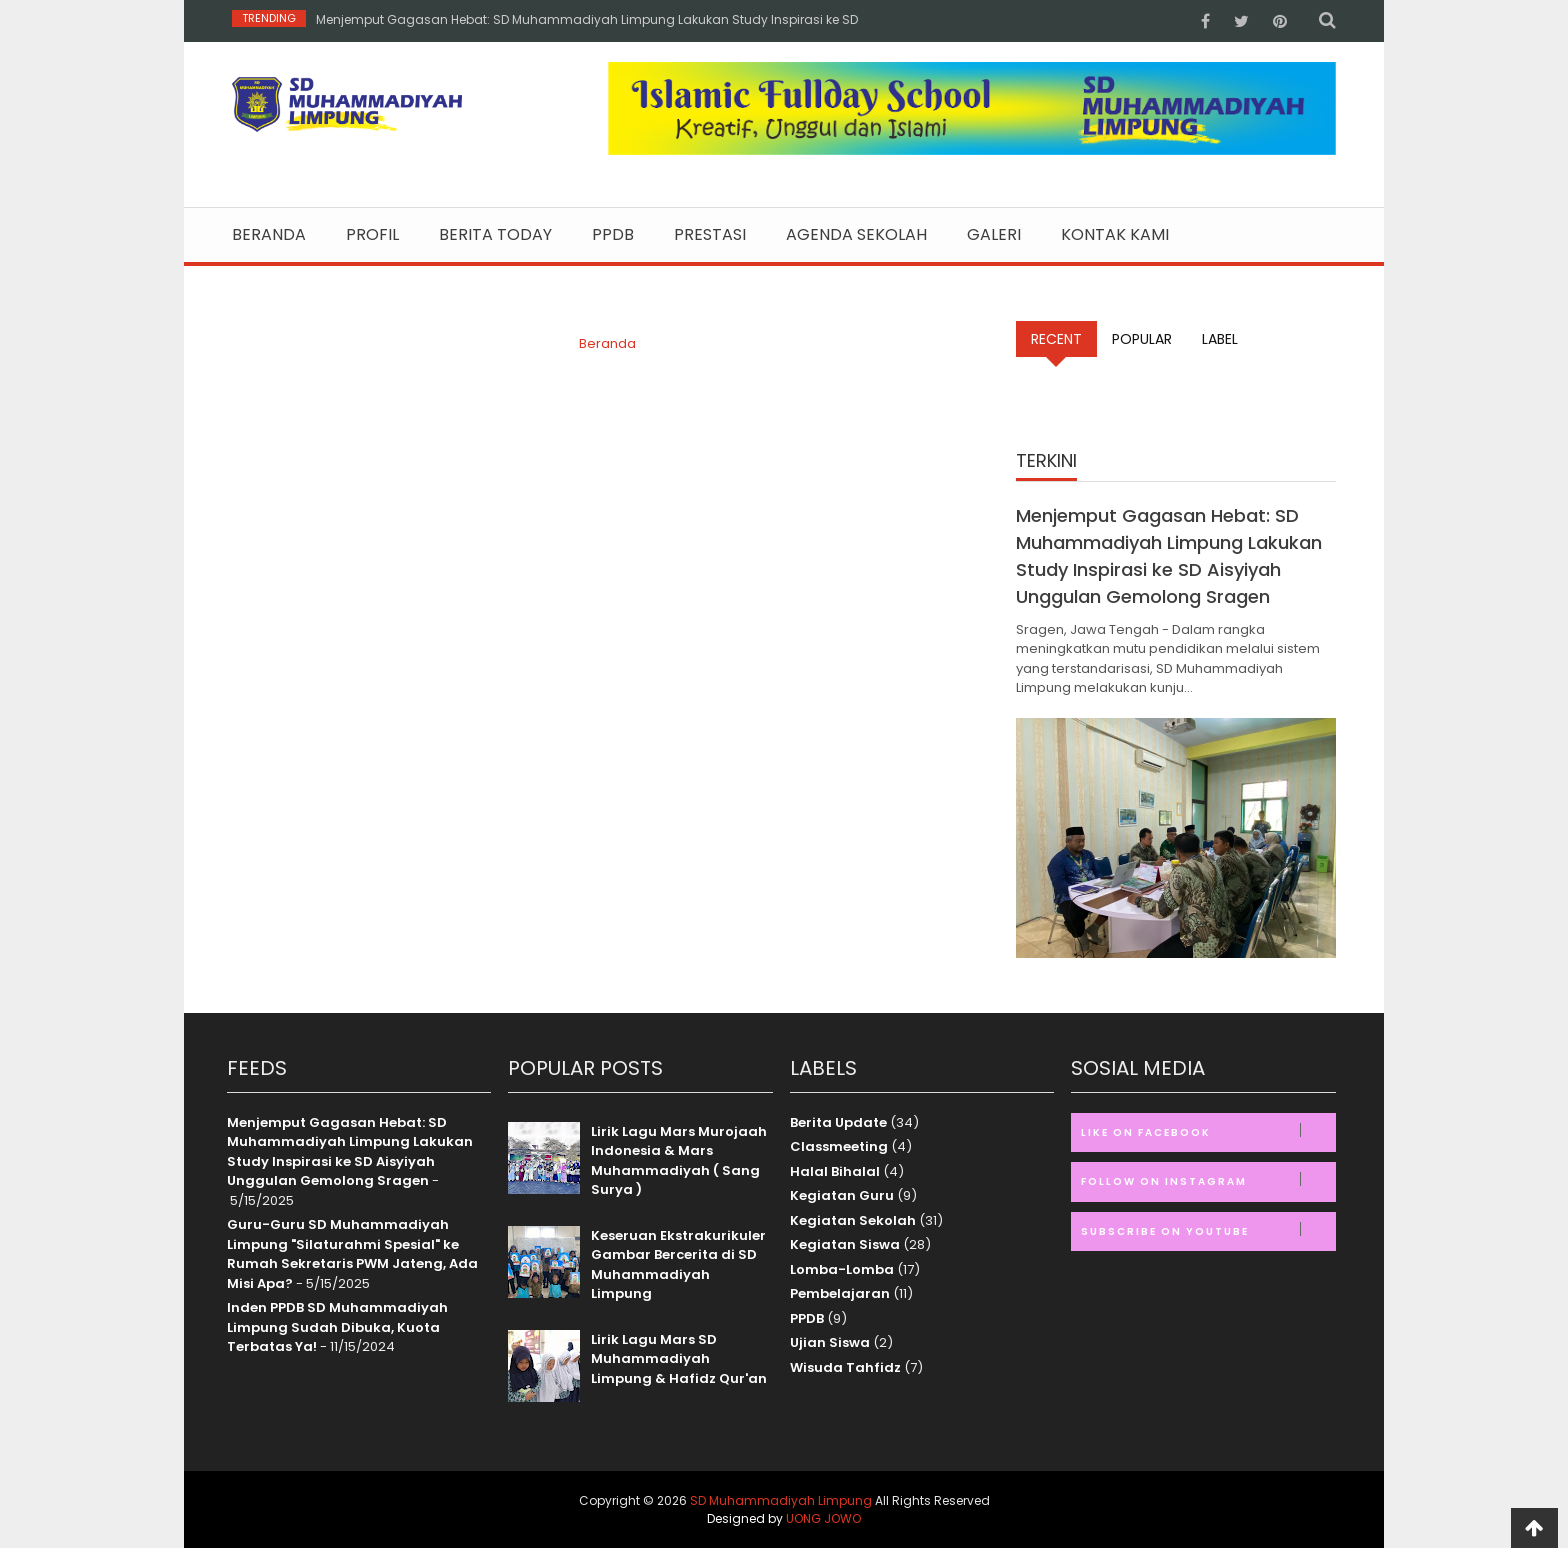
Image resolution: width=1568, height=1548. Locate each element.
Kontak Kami (1115, 235)
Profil (372, 235)
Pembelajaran (840, 1293)
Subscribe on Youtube (1208, 1230)
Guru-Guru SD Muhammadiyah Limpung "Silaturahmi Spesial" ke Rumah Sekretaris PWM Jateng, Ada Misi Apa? (352, 1254)
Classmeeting (839, 1146)
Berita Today (495, 235)
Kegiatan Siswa (845, 1244)
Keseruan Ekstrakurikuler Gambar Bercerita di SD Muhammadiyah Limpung (678, 1265)
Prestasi (710, 235)
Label (1220, 339)
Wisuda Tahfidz (845, 1367)
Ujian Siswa (830, 1342)
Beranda (269, 235)
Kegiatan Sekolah (853, 1220)
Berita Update (838, 1122)
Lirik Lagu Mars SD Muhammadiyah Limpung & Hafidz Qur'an (679, 1359)
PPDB (613, 235)
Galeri (994, 235)
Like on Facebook (1208, 1131)
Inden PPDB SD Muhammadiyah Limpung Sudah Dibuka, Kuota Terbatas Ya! (337, 1327)
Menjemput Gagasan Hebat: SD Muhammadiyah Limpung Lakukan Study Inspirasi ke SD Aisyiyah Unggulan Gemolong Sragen (350, 1152)
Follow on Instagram (1208, 1180)
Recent (1056, 339)
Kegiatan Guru (842, 1195)
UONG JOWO (823, 1518)
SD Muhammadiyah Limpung (781, 1500)
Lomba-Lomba (842, 1269)
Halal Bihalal (835, 1171)
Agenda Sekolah (856, 235)
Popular (1142, 339)
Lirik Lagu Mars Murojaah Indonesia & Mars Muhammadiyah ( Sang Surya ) (679, 1161)
